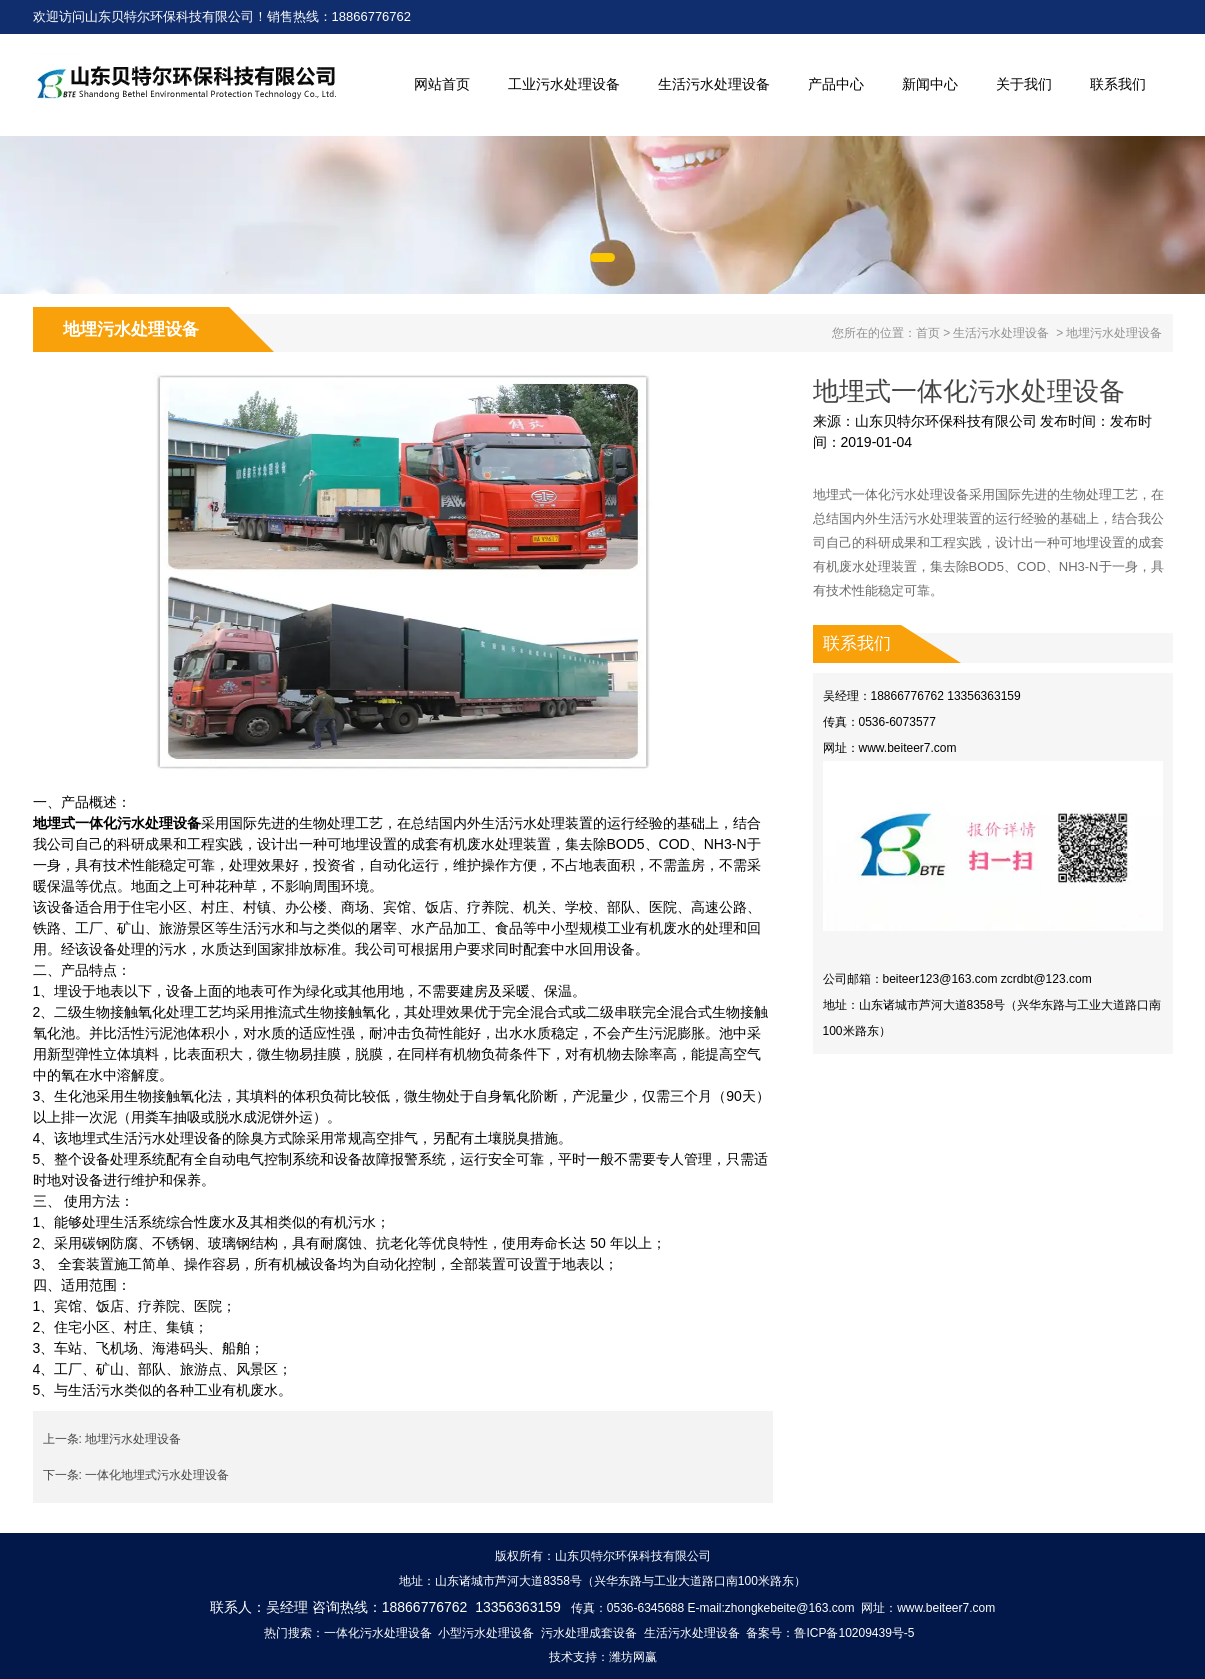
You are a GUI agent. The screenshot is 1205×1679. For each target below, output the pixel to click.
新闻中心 (930, 84)
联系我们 (1118, 84)
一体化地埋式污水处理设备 (157, 1475)
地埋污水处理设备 (133, 1439)
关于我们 (1024, 84)
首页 (928, 333)
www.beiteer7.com (908, 748)
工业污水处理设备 (564, 84)
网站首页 (442, 84)
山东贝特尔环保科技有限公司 (946, 421)
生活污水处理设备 (714, 84)
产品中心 (836, 84)
